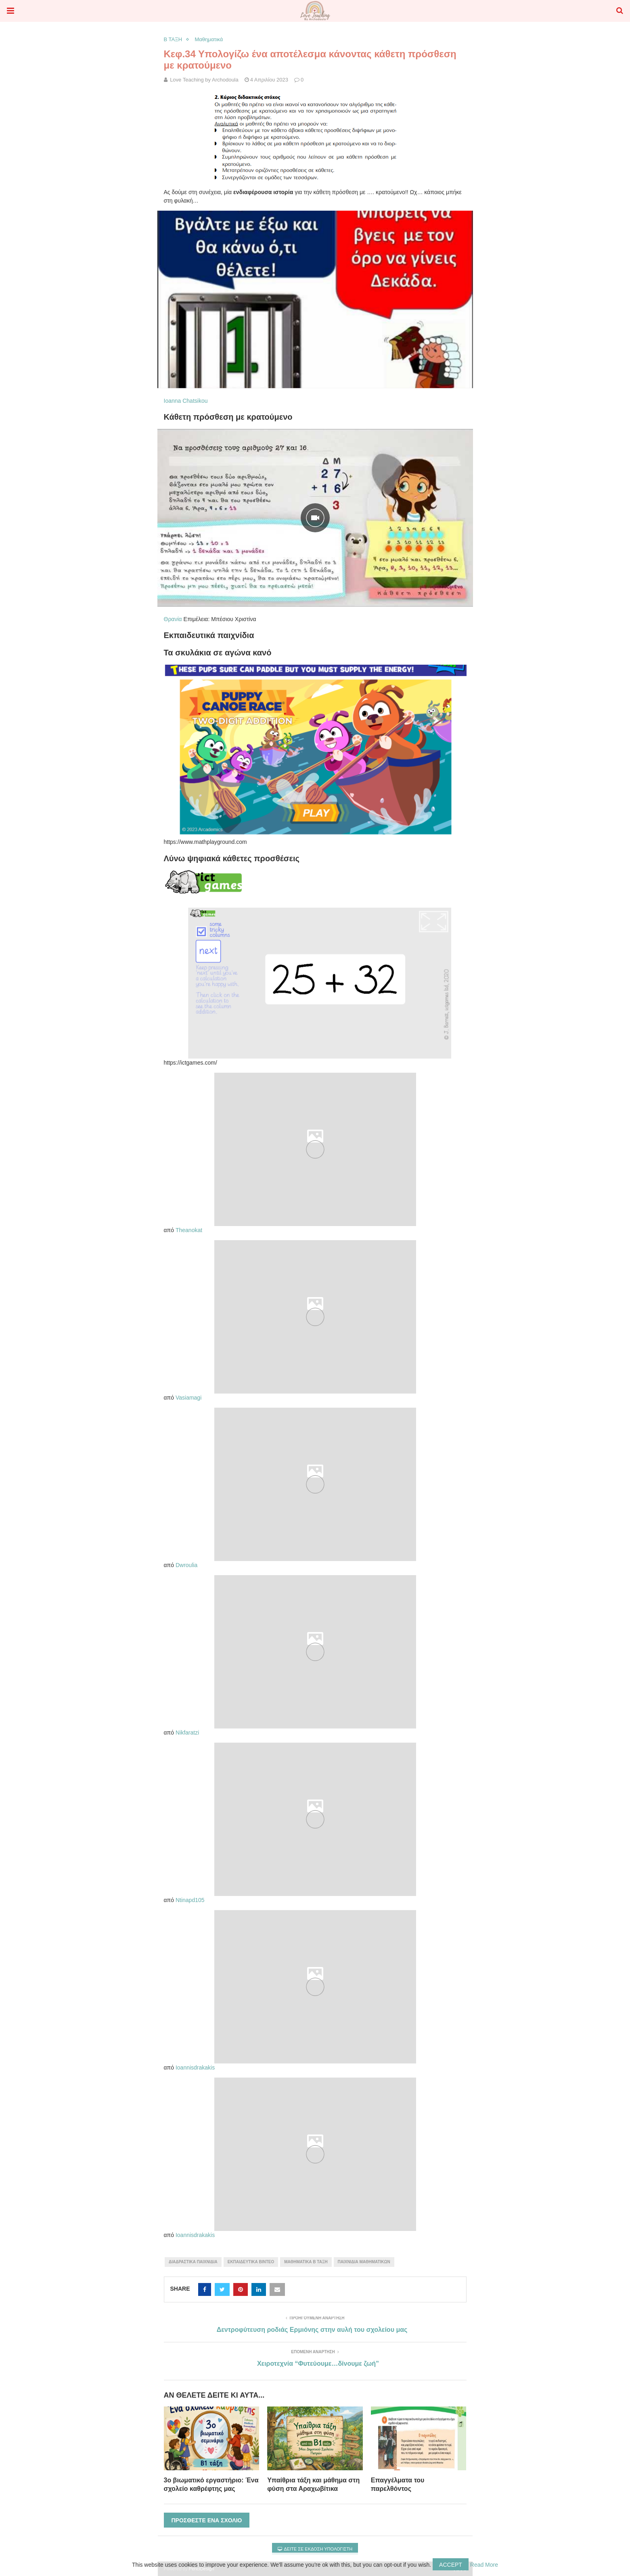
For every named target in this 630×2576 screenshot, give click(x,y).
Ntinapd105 (190, 1900)
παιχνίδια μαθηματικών (364, 2262)
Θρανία (173, 619)
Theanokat (189, 1230)
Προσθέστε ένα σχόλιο (207, 2520)
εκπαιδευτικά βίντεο (251, 2262)
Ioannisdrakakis (195, 2067)
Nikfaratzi (187, 1732)
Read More (484, 2564)
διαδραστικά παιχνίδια (193, 2262)
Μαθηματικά (209, 39)
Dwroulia (186, 1565)
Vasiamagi (188, 1397)
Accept (450, 2564)
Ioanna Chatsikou (186, 401)
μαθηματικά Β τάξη (305, 2262)
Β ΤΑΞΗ (173, 39)
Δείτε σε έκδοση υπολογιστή (315, 2549)
